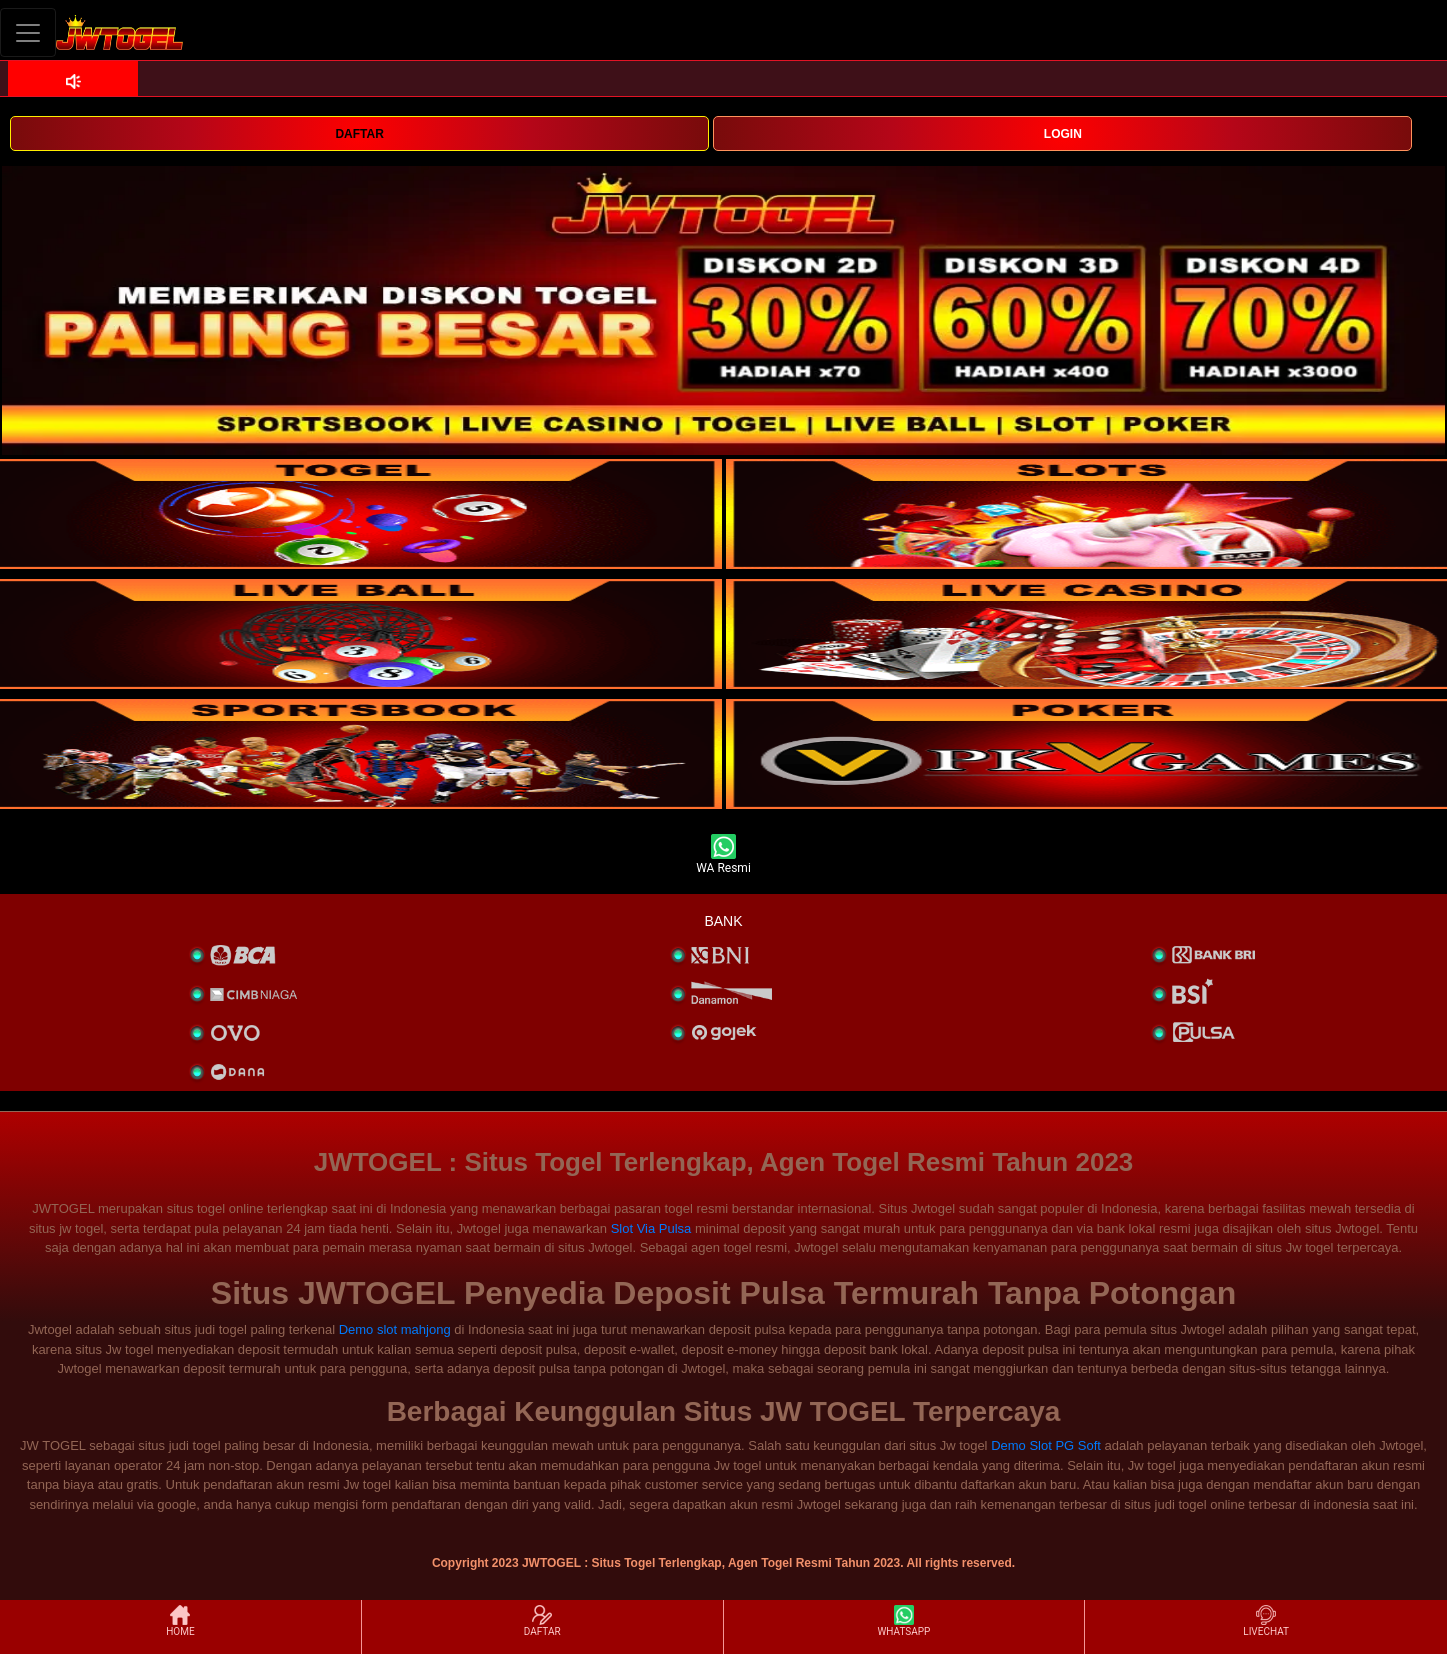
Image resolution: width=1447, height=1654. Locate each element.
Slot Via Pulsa (651, 1228)
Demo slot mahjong (395, 1329)
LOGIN (1063, 134)
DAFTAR (359, 134)
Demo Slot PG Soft (1046, 1445)
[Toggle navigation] (28, 32)
